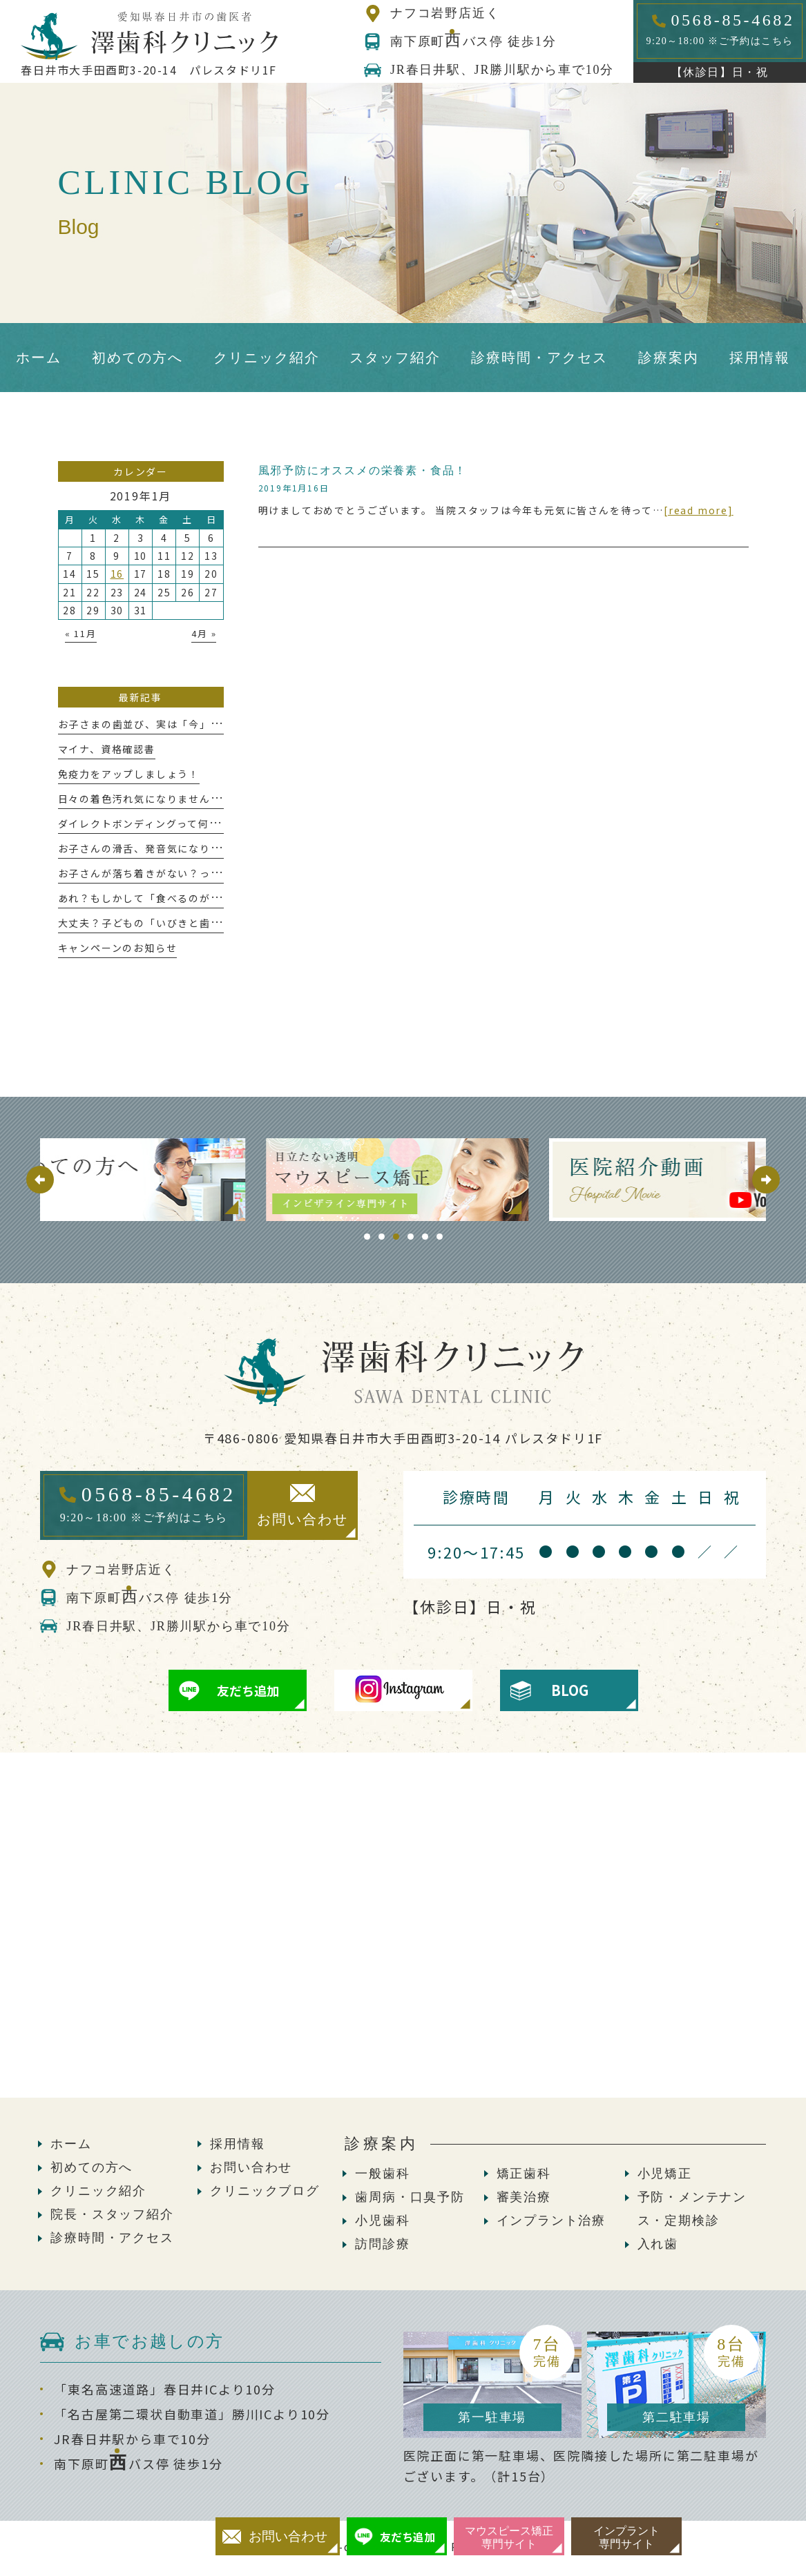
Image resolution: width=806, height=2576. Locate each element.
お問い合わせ (251, 2167)
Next (766, 1179)
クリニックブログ (264, 2191)
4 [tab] (410, 1236)
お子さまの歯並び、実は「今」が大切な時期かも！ (183, 724)
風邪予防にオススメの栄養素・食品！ (363, 470)
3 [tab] (396, 1236)
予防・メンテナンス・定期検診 (692, 2208)
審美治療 (524, 2197)
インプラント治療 (551, 2220)
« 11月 (81, 633)
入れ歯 (657, 2244)
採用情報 (237, 2144)
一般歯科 (382, 2173)
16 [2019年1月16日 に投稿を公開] (117, 573)
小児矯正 (664, 2173)
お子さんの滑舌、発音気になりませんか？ (161, 848)
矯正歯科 (524, 2173)
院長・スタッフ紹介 (111, 2214)
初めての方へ (91, 2167)
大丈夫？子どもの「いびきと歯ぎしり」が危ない (178, 923)
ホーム (70, 2144)
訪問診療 (382, 2244)
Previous (40, 1179)
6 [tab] (439, 1236)
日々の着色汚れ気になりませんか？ (145, 799)
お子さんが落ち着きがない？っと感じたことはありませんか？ (210, 873)
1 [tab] (367, 1236)
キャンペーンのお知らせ (117, 948)
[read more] (698, 510)
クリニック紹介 (98, 2191)
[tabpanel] (402, 1179)
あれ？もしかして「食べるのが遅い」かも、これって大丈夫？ (210, 898)
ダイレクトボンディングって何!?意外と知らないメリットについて (220, 823)
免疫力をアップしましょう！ (129, 774)
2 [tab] (381, 1236)
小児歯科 (382, 2220)
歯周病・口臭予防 (409, 2197)
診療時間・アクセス (111, 2238)
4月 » (203, 633)
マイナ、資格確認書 (106, 749)
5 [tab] (425, 1236)
